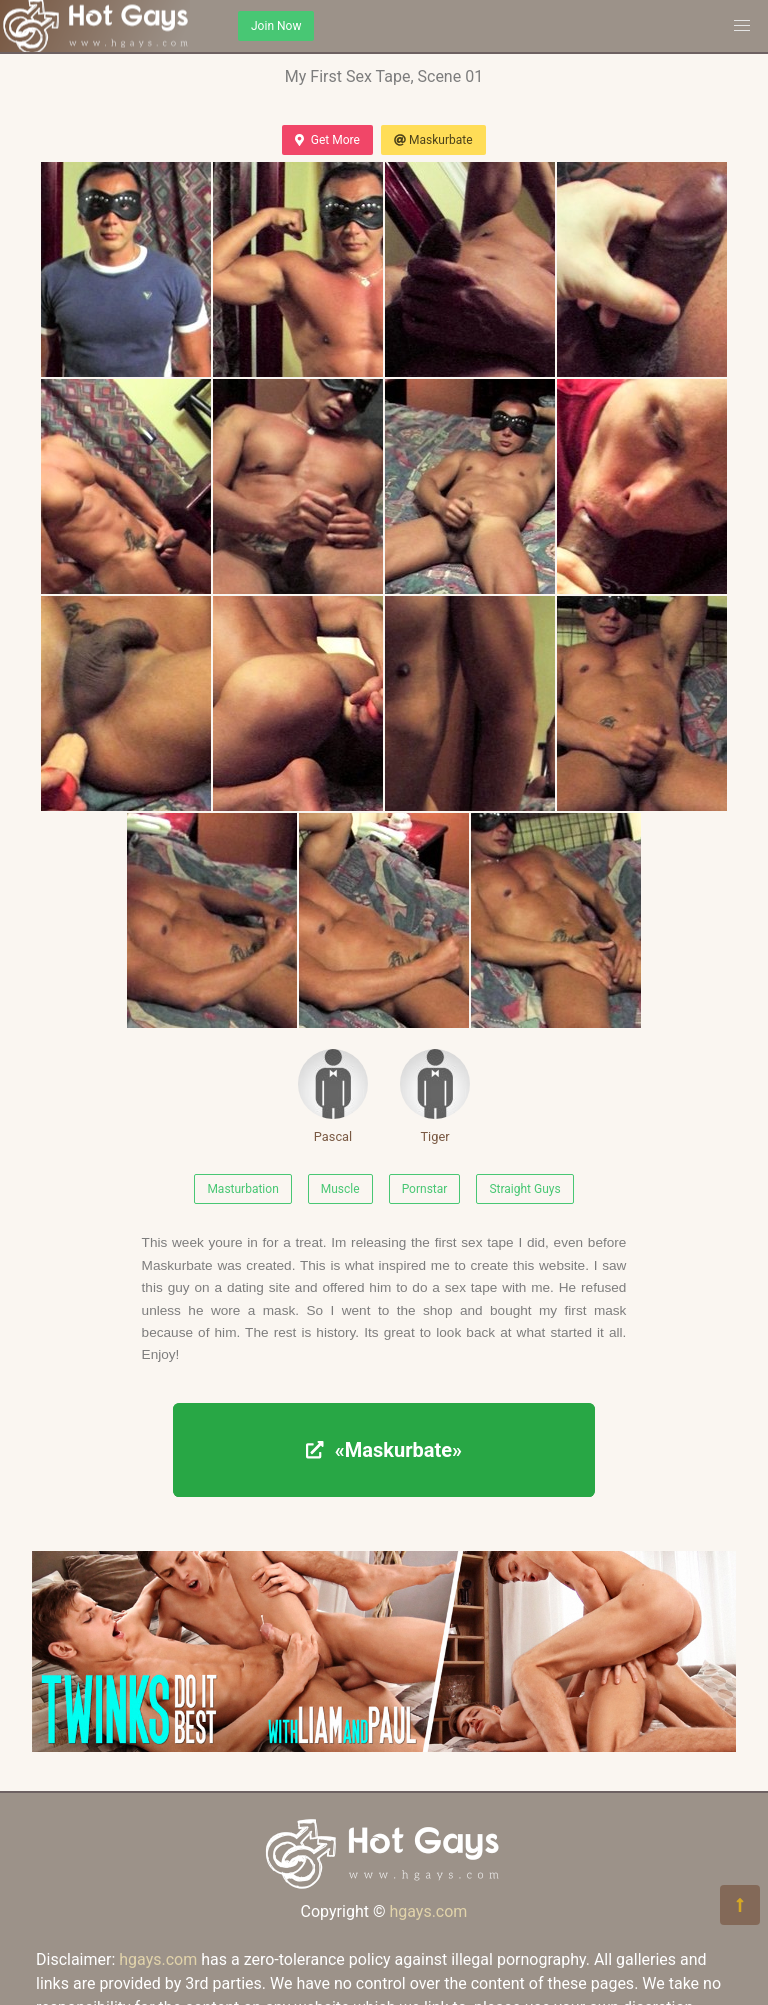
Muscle (340, 1189)
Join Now (276, 26)
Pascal (333, 1096)
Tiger (435, 1096)
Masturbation (242, 1189)
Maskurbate (433, 140)
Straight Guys (524, 1189)
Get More (327, 140)
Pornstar (425, 1189)
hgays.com (428, 1911)
